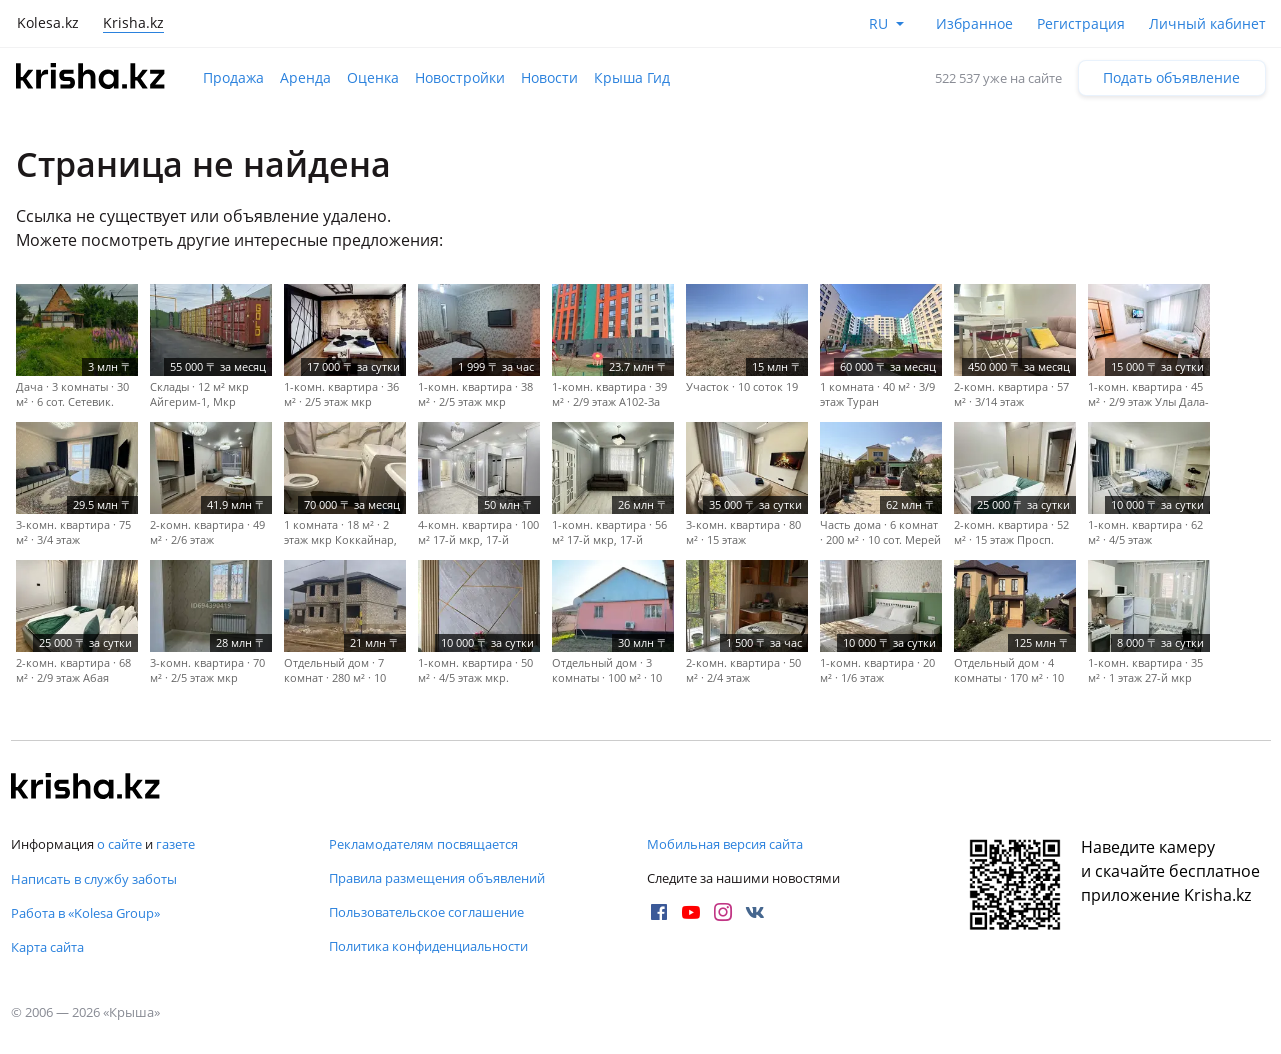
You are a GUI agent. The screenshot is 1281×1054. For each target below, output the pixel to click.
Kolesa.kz (48, 22)
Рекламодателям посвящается (423, 844)
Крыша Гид (632, 77)
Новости (549, 77)
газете (175, 844)
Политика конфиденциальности (428, 946)
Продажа (233, 77)
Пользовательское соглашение (426, 912)
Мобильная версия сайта (725, 844)
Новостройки (460, 77)
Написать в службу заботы (94, 879)
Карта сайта (47, 947)
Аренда (305, 77)
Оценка (373, 77)
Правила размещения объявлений (437, 878)
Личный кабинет (1207, 23)
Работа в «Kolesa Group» (85, 913)
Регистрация (1081, 23)
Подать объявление (1171, 77)
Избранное (974, 23)
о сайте (119, 844)
